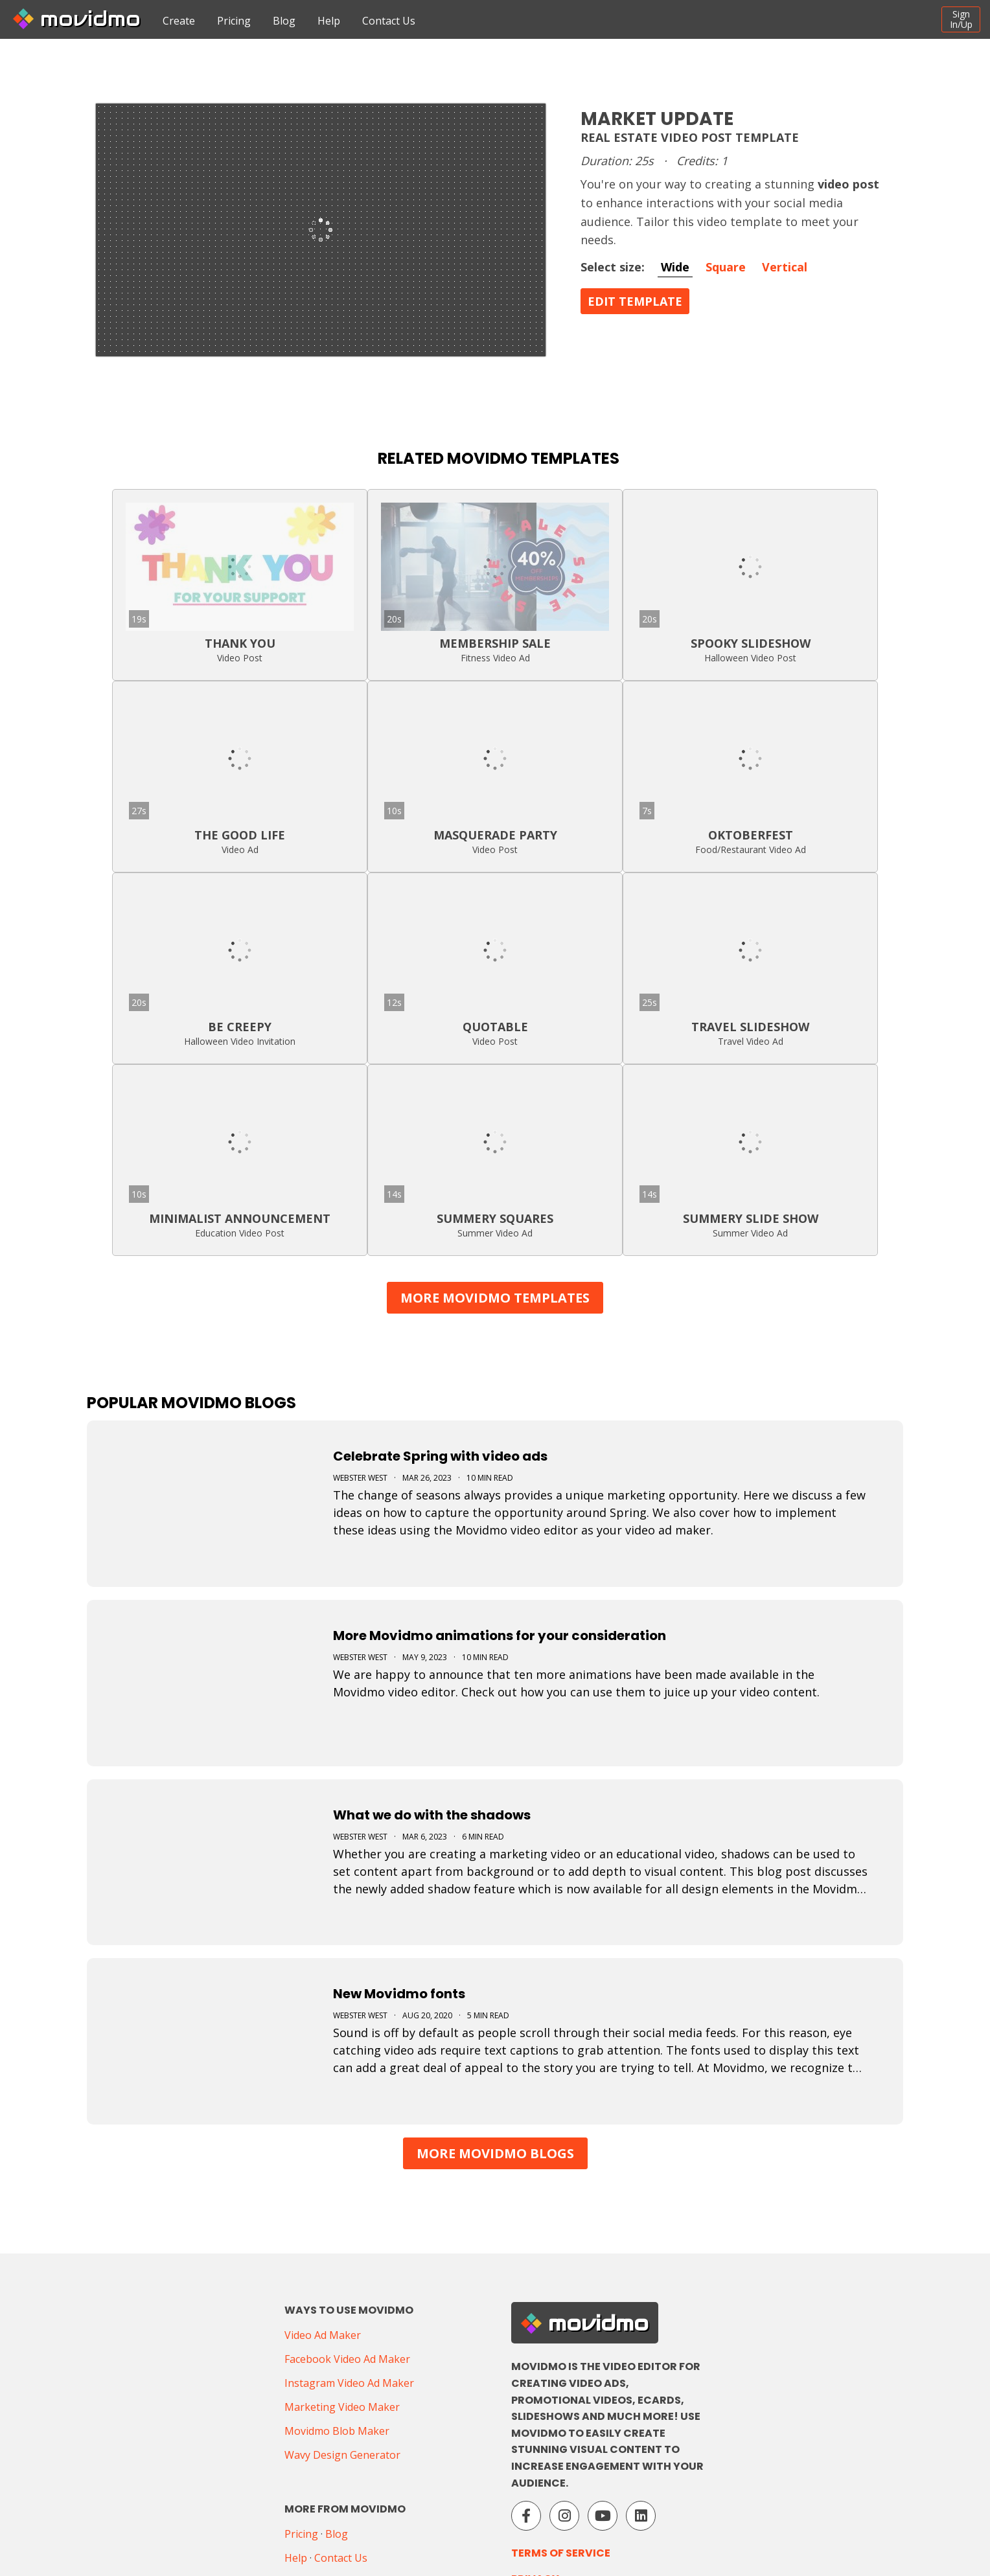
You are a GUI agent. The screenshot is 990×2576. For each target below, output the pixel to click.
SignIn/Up (961, 19)
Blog (284, 21)
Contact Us (388, 21)
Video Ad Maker (322, 2335)
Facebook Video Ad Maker (347, 2359)
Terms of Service (560, 2553)
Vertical (784, 267)
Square (726, 267)
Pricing (234, 21)
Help (328, 21)
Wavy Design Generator (342, 2455)
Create (179, 21)
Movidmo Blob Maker (336, 2431)
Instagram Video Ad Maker (349, 2383)
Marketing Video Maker (342, 2407)
